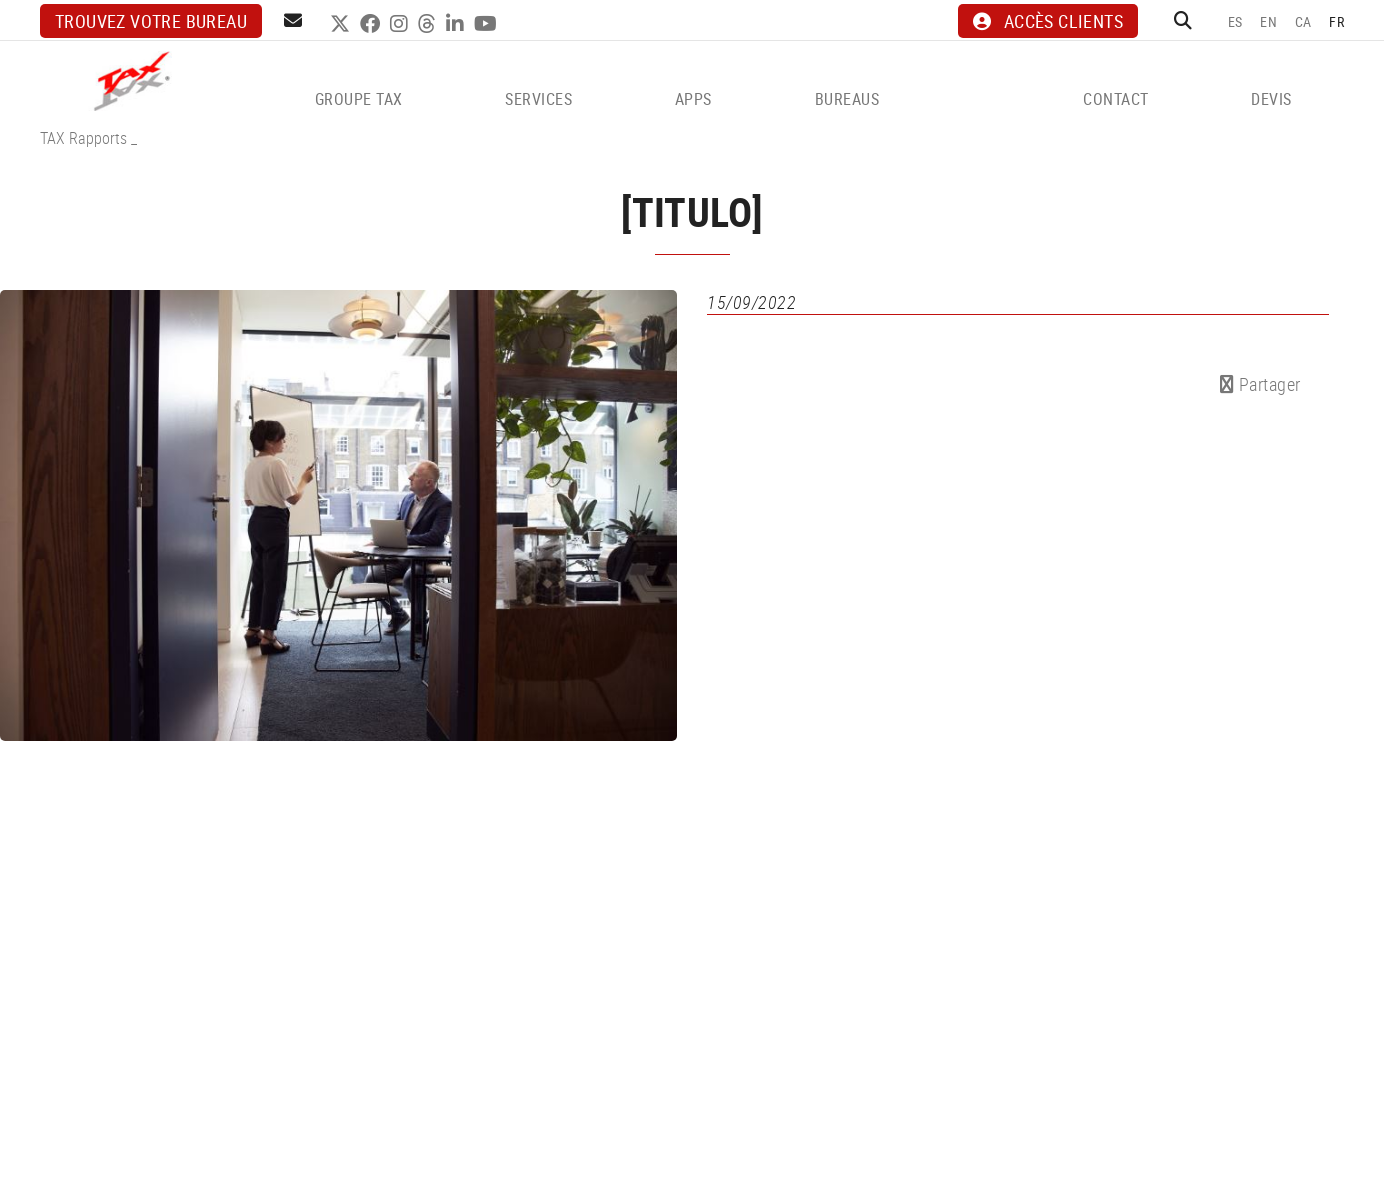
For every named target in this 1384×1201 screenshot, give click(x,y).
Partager (1260, 384)
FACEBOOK (372, 24)
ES (1235, 21)
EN (1268, 21)
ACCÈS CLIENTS (1048, 21)
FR (1336, 21)
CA (1303, 21)
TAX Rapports (83, 138)
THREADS (429, 24)
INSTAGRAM (401, 24)
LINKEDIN (457, 24)
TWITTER (342, 24)
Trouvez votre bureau (151, 21)
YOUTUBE (488, 24)
